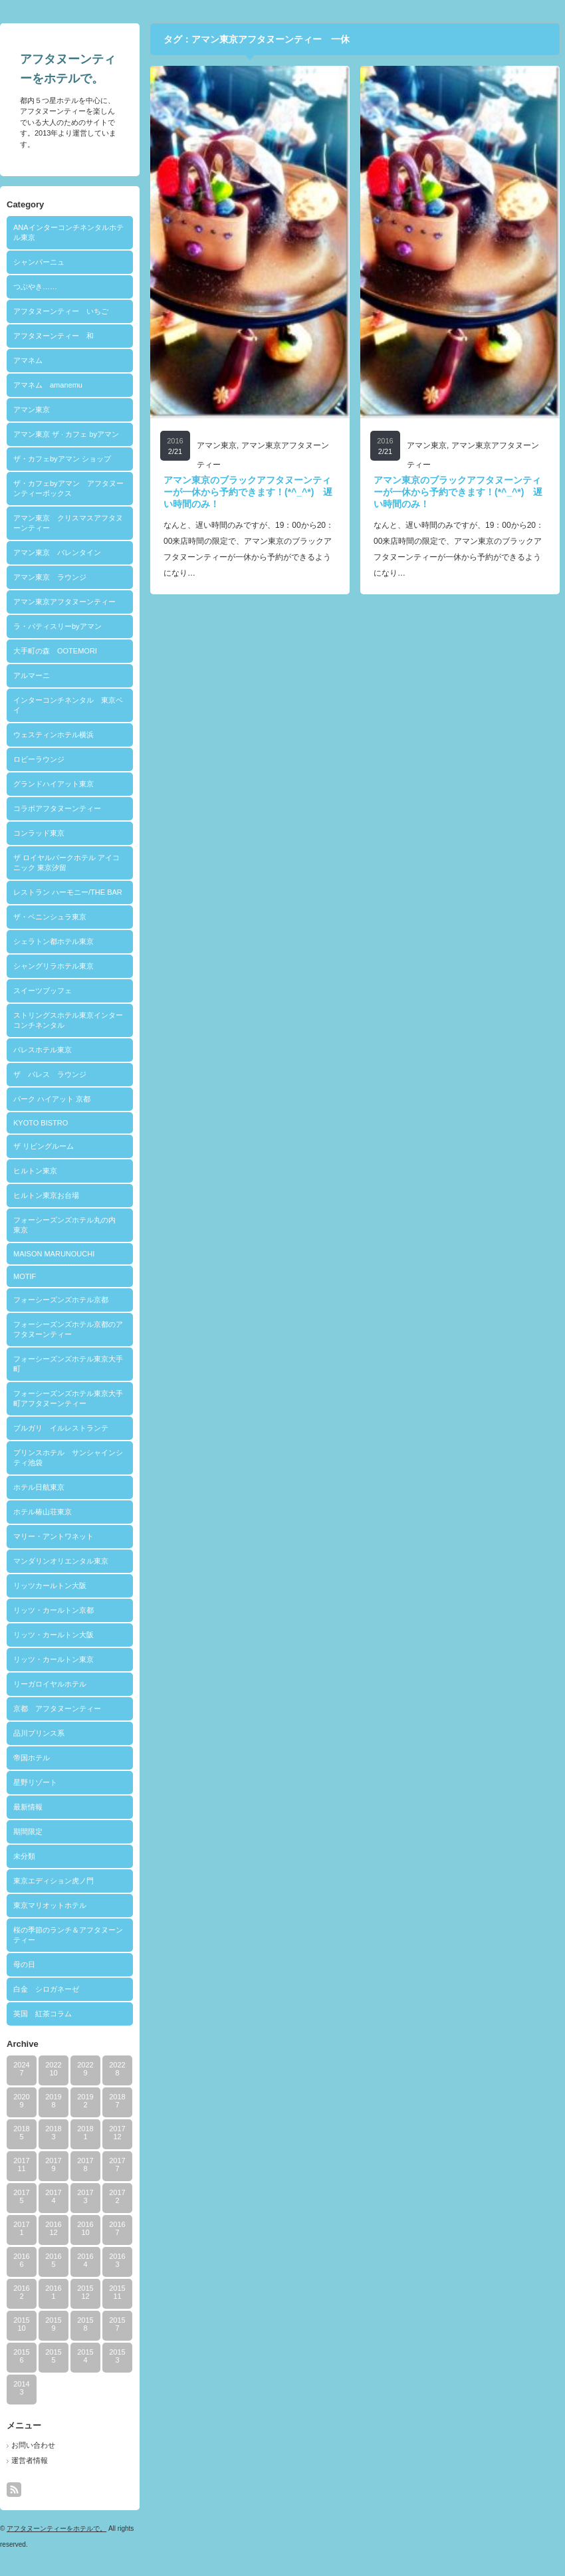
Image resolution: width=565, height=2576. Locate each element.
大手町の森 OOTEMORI (55, 651)
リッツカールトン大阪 (49, 1585)
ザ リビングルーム (43, 1146)
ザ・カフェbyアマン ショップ (62, 459)
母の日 (24, 1964)
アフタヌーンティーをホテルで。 (56, 2528)
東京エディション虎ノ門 (53, 1881)
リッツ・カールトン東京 (53, 1659)
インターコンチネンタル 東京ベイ (68, 705)
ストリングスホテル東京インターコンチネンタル (68, 1020)
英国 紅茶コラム (42, 2014)
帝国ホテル (31, 1758)
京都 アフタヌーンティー (57, 1708)
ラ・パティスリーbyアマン (57, 626)
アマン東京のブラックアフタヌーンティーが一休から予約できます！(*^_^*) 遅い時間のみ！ (248, 492)
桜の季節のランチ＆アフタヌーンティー (68, 1935)
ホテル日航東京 (38, 1487)
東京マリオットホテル (49, 1905)
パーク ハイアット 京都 (51, 1099)
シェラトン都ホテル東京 (53, 941)
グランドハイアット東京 (53, 784)
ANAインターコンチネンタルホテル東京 (68, 232)
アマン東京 (31, 409)
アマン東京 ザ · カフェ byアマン (66, 434)
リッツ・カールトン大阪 (53, 1635)
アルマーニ (31, 675)
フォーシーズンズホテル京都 (60, 1300)
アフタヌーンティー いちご (60, 311)
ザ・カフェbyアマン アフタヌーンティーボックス (68, 488)
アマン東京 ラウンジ (49, 577)
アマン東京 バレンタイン (57, 552)
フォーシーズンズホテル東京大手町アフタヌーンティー (68, 1398)
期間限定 (28, 1831)
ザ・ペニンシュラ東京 (49, 917)
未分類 (24, 1856)
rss (14, 2489)
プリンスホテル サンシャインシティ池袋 (68, 1457)
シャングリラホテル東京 (53, 966)
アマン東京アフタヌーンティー (64, 602)
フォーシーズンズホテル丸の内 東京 (68, 1225)
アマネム (28, 360)
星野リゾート (35, 1782)
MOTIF (24, 1276)
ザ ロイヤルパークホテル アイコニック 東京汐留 (66, 863)
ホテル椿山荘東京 (42, 1512)
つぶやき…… (35, 287)
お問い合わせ (33, 2445)
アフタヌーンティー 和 (53, 336)
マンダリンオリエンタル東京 (60, 1561)
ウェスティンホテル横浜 (53, 735)
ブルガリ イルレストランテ (60, 1428)
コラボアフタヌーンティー (57, 808)
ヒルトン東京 (35, 1171)
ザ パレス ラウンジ (49, 1074)
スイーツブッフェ (42, 991)
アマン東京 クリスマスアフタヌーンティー (68, 523)
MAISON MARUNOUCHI (53, 1254)
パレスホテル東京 (42, 1050)
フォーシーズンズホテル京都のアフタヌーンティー (68, 1329)
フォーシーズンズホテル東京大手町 (68, 1364)
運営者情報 (29, 2460)
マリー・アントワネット (53, 1536)
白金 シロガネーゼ (46, 1989)
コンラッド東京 (38, 833)
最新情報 (28, 1807)
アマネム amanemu (47, 385)
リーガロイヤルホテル (49, 1684)
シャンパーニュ (38, 262)
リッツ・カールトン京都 (53, 1610)
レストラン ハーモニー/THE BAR (67, 892)
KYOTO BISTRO (40, 1123)
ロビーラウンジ (38, 759)
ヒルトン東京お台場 (46, 1195)
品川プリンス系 (38, 1733)
